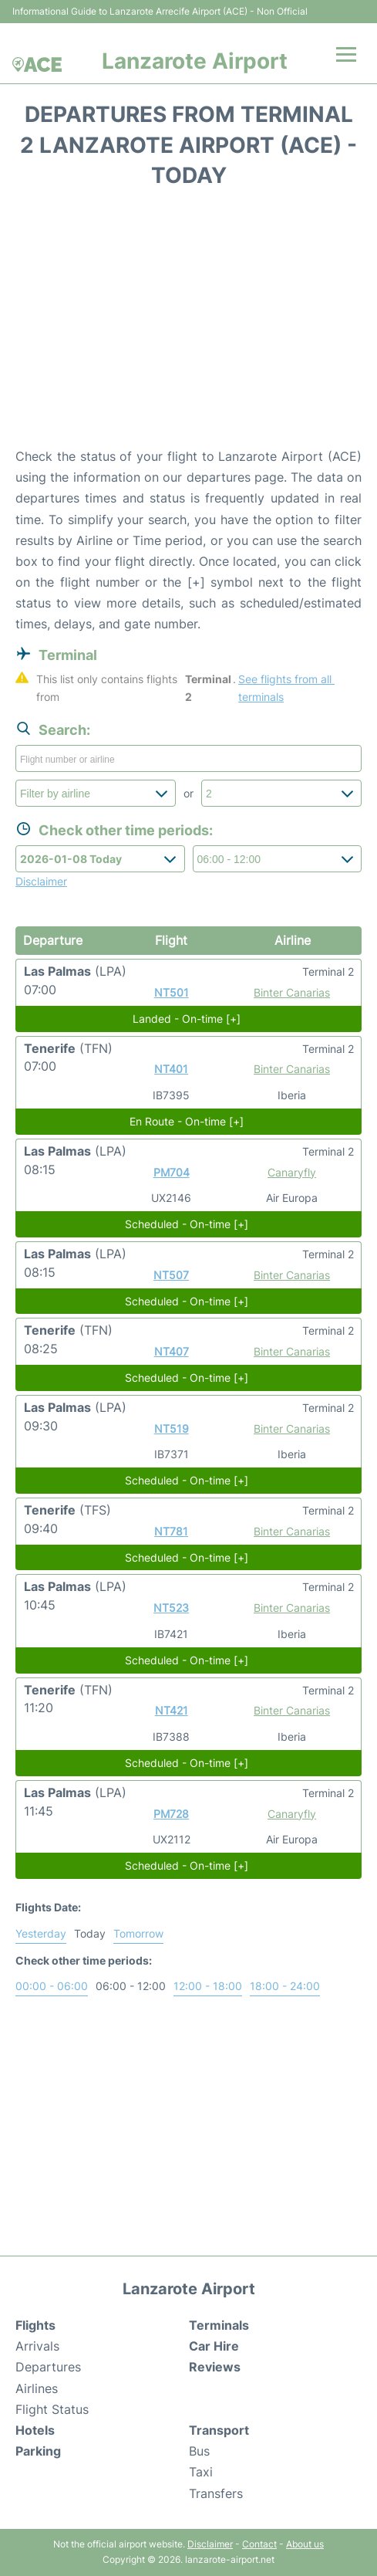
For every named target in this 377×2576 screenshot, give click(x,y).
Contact (259, 2544)
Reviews (215, 2367)
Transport (219, 2430)
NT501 (171, 992)
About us (305, 2544)
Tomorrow (138, 1933)
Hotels (35, 2430)
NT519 (171, 1428)
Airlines (36, 2388)
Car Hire (214, 2346)
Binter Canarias (292, 992)
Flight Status (52, 2409)
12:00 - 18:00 (207, 1985)
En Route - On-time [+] (187, 1121)
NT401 (171, 1068)
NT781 (171, 1531)
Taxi (201, 2472)
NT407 (171, 1351)
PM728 (171, 1813)
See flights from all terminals (286, 688)
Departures (48, 2367)
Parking (38, 2451)
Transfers (216, 2493)
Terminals (219, 2325)
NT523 (171, 1607)
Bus (199, 2451)
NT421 (171, 1710)
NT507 (171, 1274)
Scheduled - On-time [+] (186, 1223)
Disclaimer (210, 2544)
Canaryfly (292, 1172)
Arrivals (37, 2346)
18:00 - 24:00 (285, 1985)
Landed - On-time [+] (187, 1018)
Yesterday (40, 1933)
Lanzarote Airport (195, 61)
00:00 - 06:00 (51, 1985)
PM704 (171, 1172)
